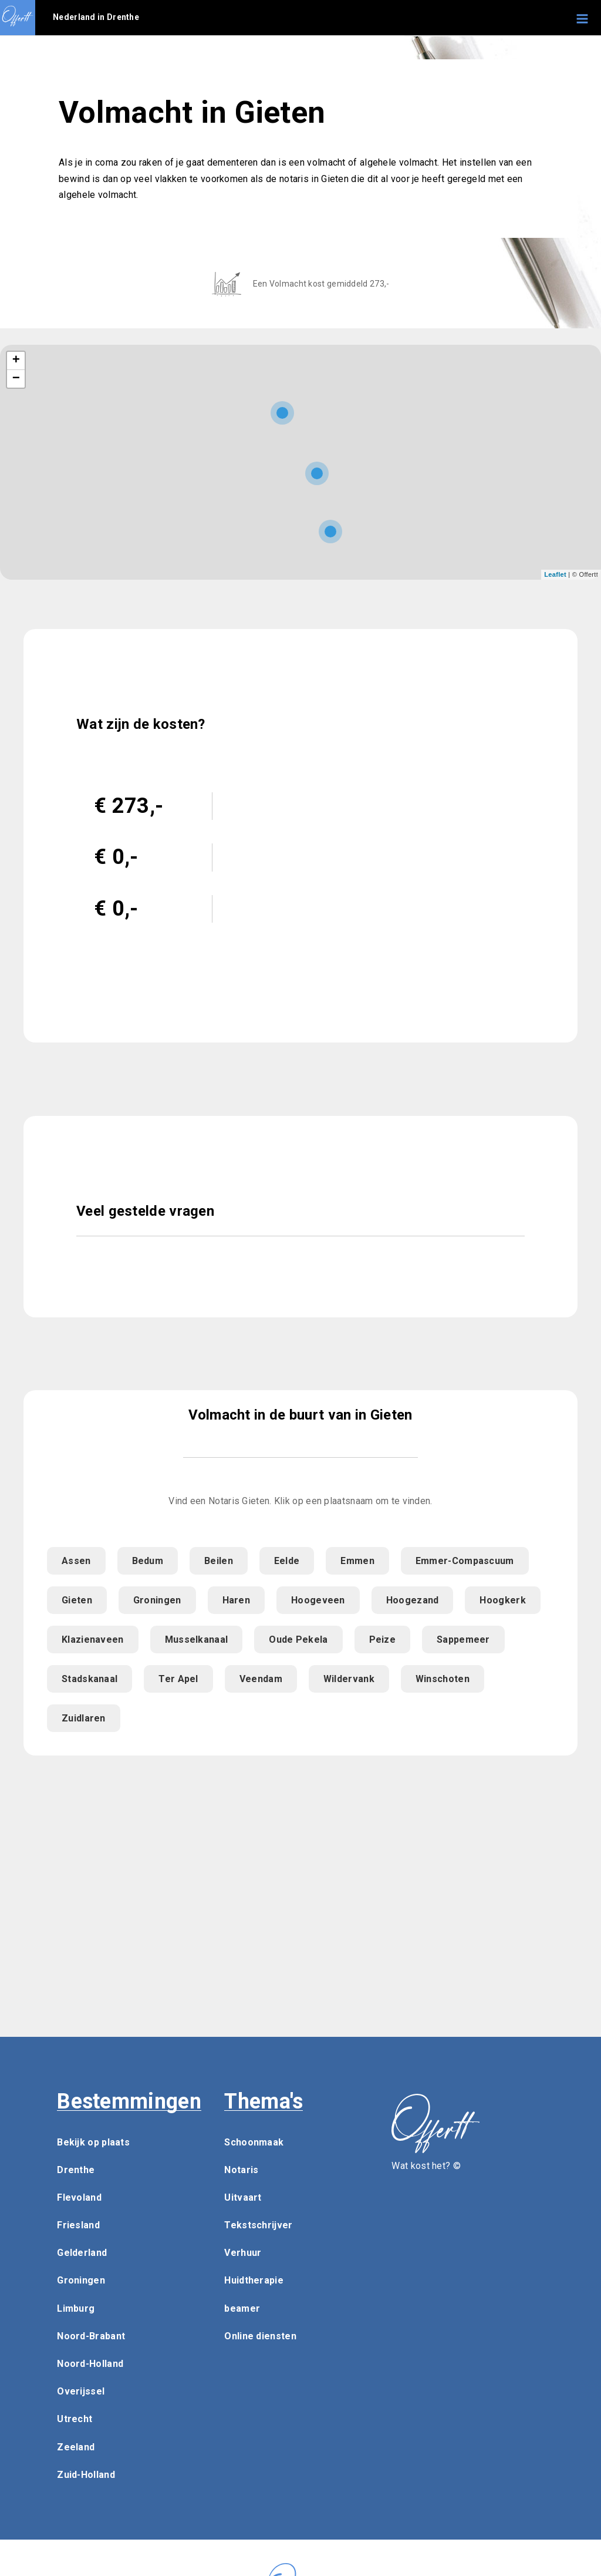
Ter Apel (178, 1678)
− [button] (16, 379)
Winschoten (443, 1678)
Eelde (287, 1560)
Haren (236, 1600)
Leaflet (555, 574)
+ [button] (16, 360)
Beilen (218, 1560)
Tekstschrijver (258, 2225)
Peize (382, 1639)
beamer (242, 2308)
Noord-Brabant (91, 2336)
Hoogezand (412, 1600)
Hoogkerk (502, 1600)
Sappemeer (463, 1639)
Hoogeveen (318, 1600)
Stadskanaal (89, 1678)
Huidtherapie (253, 2280)
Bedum (148, 1560)
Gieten (77, 1600)
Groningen (157, 1600)
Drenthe (75, 2169)
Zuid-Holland (86, 2474)
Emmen (357, 1560)
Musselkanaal (196, 1639)
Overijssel (80, 2391)
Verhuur (242, 2252)
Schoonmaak (253, 2142)
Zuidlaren (84, 1718)
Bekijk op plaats (93, 2142)
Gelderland (82, 2252)
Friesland (78, 2225)
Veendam (260, 1678)
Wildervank (348, 1678)
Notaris (241, 2169)
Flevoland (79, 2197)
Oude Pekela (298, 1639)
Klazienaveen (93, 1639)
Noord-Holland (90, 2363)
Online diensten (260, 2336)
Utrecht (74, 2418)
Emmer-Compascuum (465, 1560)
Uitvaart (242, 2197)
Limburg (75, 2308)
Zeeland (75, 2447)
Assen (76, 1560)
